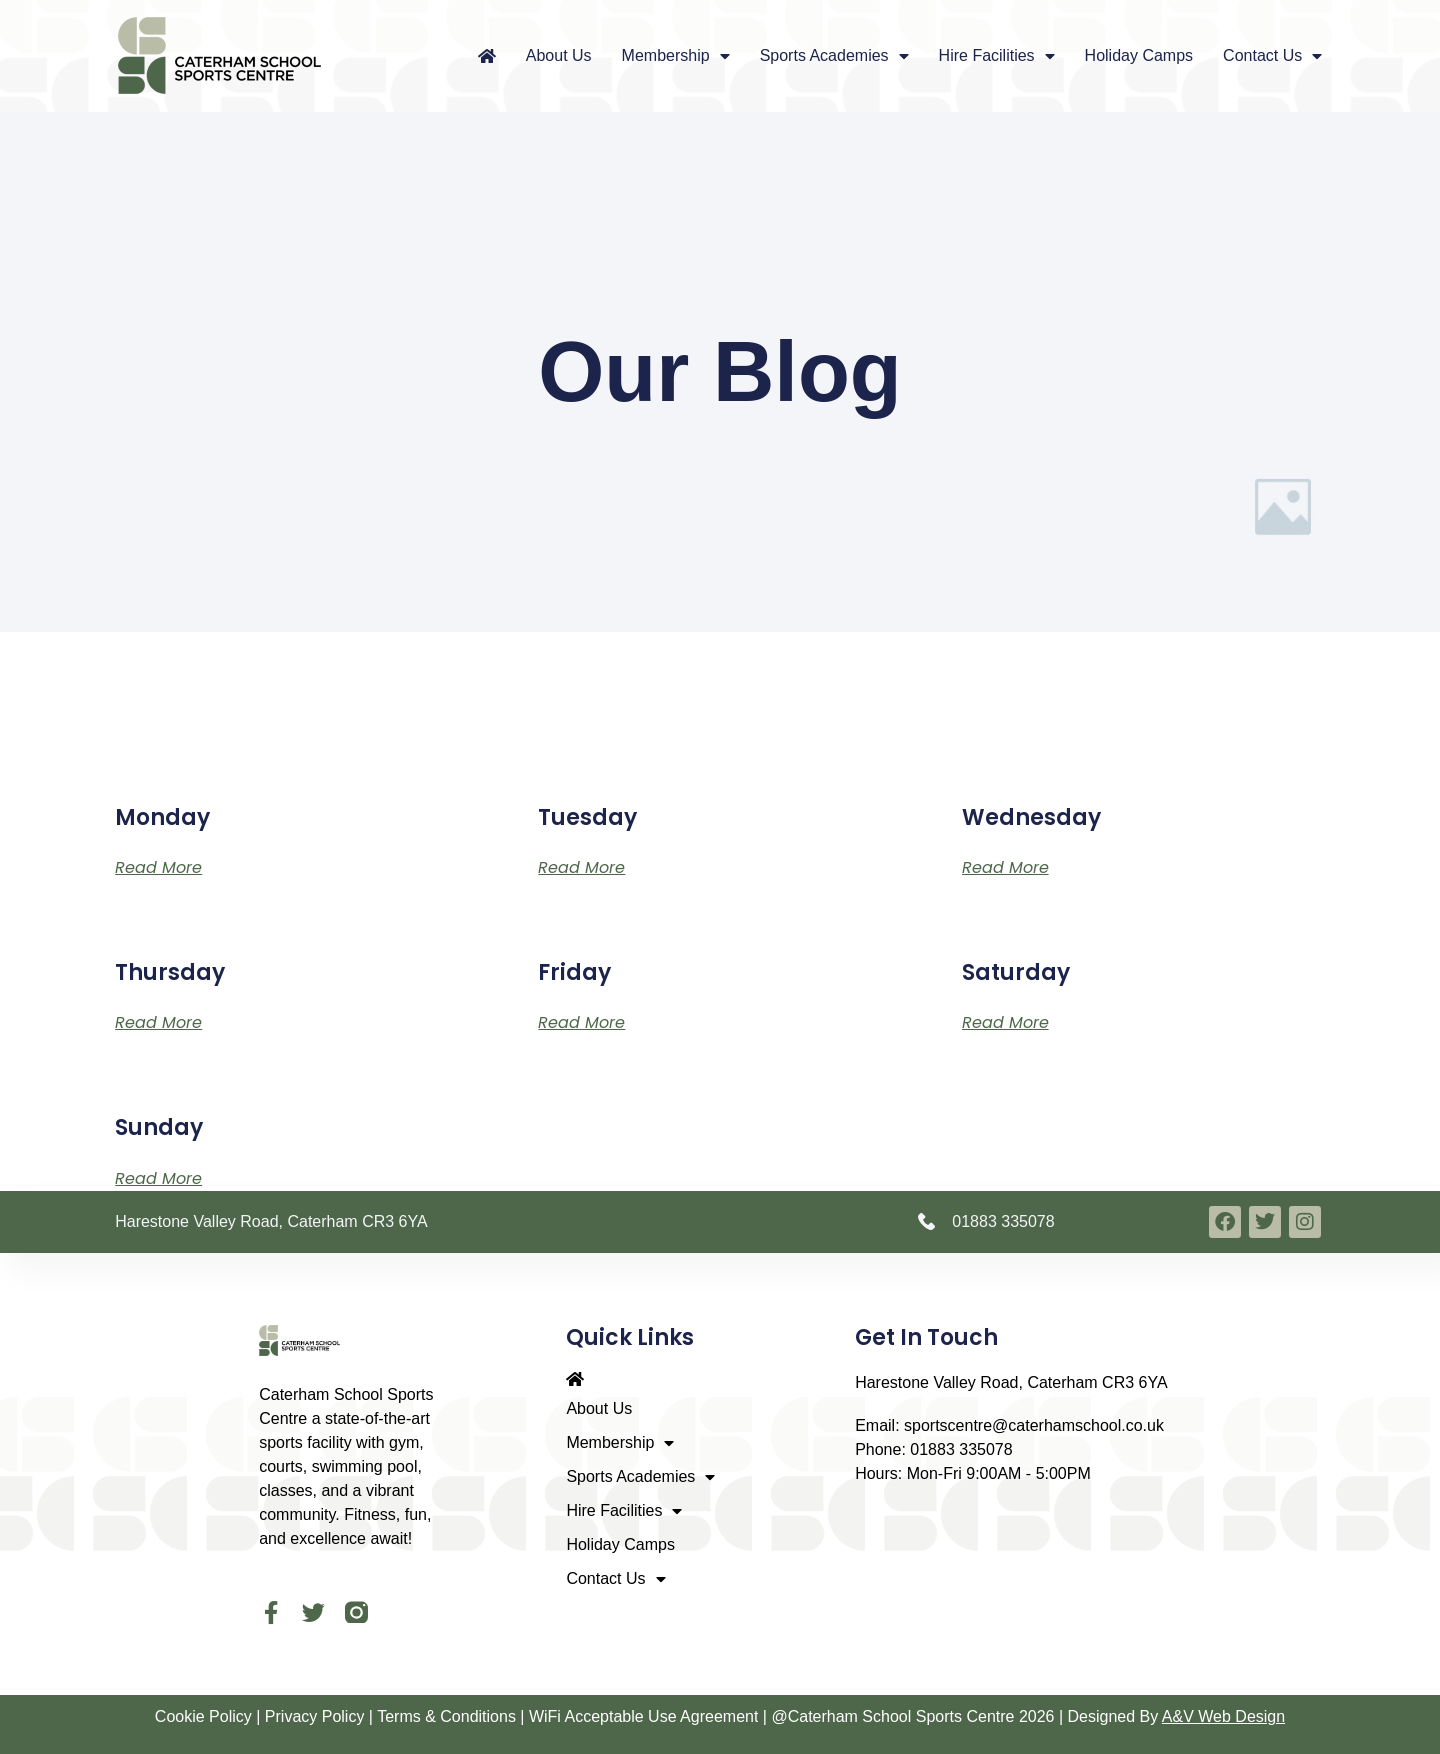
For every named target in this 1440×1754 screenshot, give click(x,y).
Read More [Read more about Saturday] (1005, 1022)
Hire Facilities (997, 56)
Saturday (1016, 972)
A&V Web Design (1223, 1717)
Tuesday (587, 817)
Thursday (170, 972)
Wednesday (1031, 817)
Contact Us (1272, 56)
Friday (574, 972)
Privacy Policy (315, 1717)
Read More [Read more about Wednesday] (1005, 867)
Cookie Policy (203, 1717)
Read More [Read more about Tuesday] (581, 867)
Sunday (159, 1127)
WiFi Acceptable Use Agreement (643, 1717)
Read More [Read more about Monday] (158, 867)
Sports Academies (834, 56)
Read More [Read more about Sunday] (158, 1178)
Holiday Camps (1139, 55)
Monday (162, 817)
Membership (676, 56)
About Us (559, 55)
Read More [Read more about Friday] (581, 1022)
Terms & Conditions (446, 1717)
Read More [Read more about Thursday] (158, 1022)
